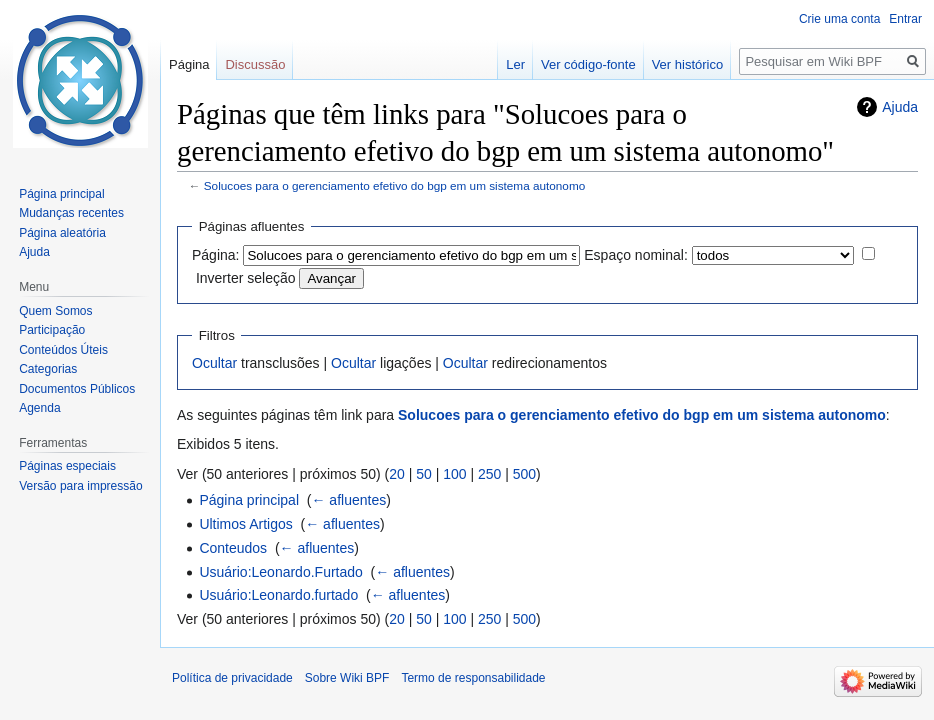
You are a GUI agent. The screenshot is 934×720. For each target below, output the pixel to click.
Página (189, 64)
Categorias (48, 369)
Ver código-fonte (588, 64)
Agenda (39, 408)
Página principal (249, 500)
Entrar (905, 19)
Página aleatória (62, 233)
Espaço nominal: (636, 255)
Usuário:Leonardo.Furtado (280, 572)
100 (454, 474)
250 (489, 474)
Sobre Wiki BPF (347, 678)
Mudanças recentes (71, 213)
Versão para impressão (80, 486)
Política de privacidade (232, 678)
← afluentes (348, 500)
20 (397, 474)
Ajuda (900, 107)
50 (424, 474)
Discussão (255, 64)
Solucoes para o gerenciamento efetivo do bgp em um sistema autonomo (394, 185)
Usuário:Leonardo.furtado (278, 595)
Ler (515, 64)
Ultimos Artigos (245, 524)
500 (524, 474)
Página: (215, 255)
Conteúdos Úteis (63, 350)
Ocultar (214, 363)
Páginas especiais (67, 466)
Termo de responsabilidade (473, 678)
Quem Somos (55, 311)
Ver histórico (688, 64)
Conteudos (233, 548)
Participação (52, 330)
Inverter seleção (246, 278)
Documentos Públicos (77, 389)
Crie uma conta (839, 19)
